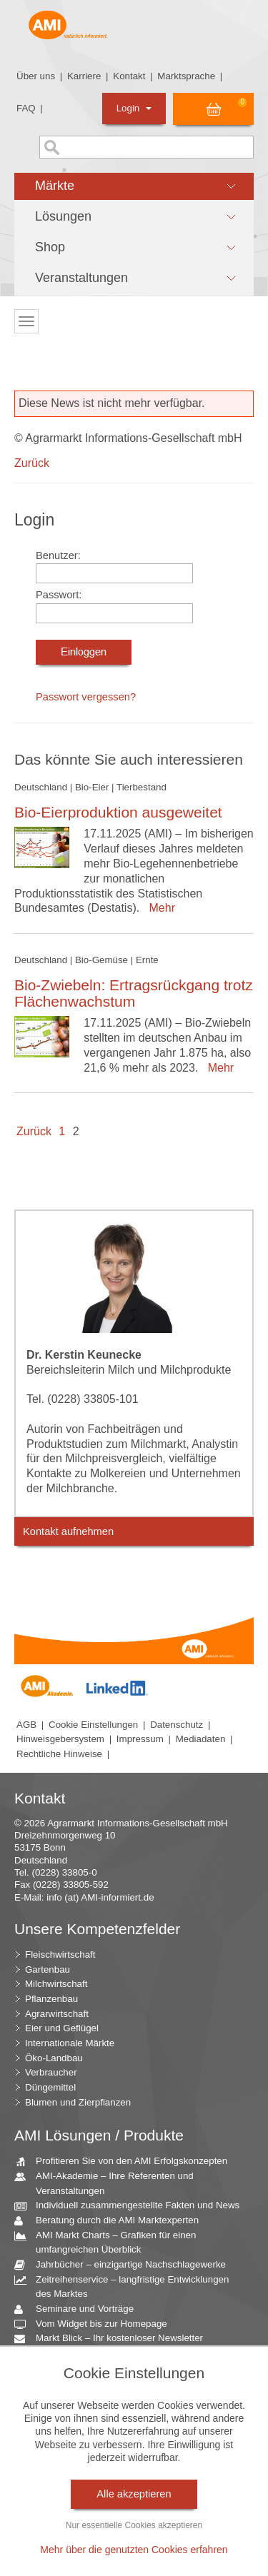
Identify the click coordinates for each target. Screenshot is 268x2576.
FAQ (26, 108)
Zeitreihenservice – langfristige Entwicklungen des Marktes (127, 2286)
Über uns (35, 76)
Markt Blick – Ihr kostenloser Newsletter (114, 2338)
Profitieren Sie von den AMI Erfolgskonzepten (126, 2161)
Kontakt (129, 76)
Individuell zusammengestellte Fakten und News (132, 2205)
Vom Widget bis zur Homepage (96, 2324)
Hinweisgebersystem (60, 1739)
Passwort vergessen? (86, 697)
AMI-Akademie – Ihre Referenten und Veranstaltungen (109, 2182)
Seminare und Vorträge (79, 2309)
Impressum (140, 1739)
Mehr (159, 908)
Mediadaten (201, 1739)
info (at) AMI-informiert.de (100, 1897)
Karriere (84, 76)
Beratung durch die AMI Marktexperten (112, 2220)
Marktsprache (186, 76)
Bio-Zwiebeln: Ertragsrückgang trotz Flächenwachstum (133, 993)
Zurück (31, 463)
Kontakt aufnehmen (68, 1531)
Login (134, 108)
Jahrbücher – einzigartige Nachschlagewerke (125, 2265)
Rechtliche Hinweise (59, 1754)
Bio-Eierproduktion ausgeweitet (118, 812)
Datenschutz (176, 1724)
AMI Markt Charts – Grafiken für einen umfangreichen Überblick (110, 2241)
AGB (26, 1724)
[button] (134, 186)
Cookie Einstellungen (93, 1724)
